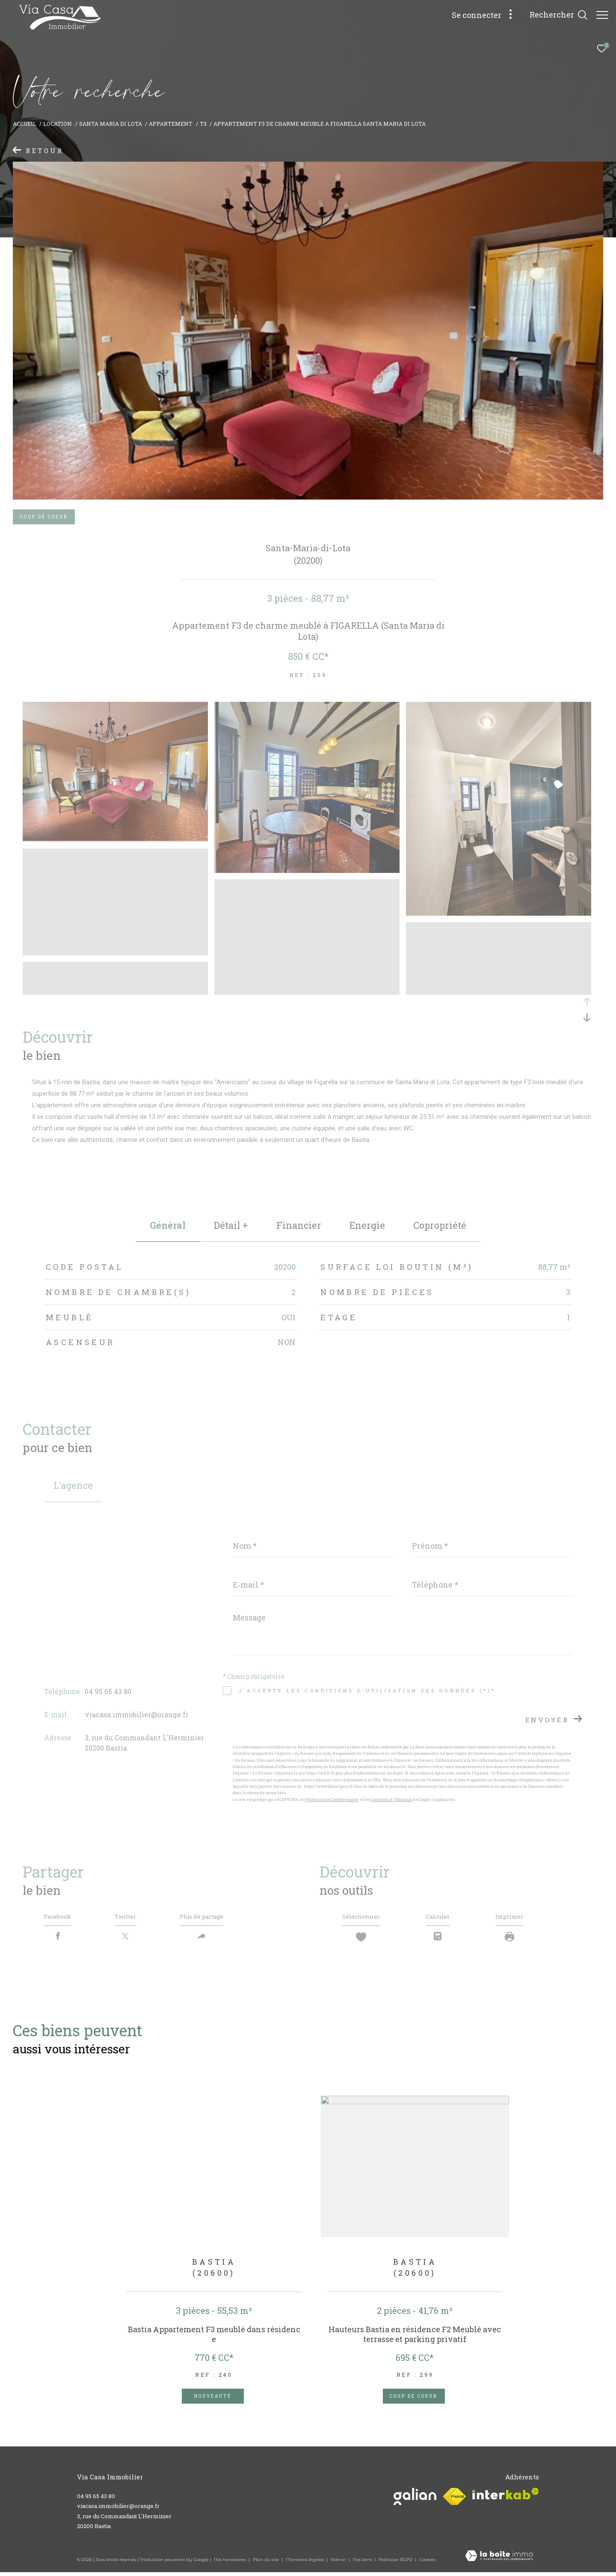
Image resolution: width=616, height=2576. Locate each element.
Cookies (427, 2563)
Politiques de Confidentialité (332, 1799)
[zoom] (115, 838)
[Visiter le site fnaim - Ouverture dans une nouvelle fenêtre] (454, 2500)
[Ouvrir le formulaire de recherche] (554, 15)
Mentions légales (305, 2563)
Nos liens (363, 2563)
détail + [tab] (231, 1225)
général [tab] (168, 1225)
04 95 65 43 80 (108, 1691)
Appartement (170, 123)
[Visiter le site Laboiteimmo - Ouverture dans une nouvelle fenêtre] (499, 2561)
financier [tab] (298, 1225)
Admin (339, 2563)
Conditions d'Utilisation (391, 1799)
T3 (203, 123)
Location (57, 123)
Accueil (24, 123)
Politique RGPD (395, 2563)
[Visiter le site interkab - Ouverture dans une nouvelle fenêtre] (505, 2498)
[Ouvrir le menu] (602, 15)
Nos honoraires (230, 2563)
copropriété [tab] (439, 1225)
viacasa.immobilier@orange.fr (137, 1714)
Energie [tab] (367, 1225)
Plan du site (266, 2563)
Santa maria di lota (110, 123)
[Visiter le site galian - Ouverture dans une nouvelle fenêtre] (415, 2500)
